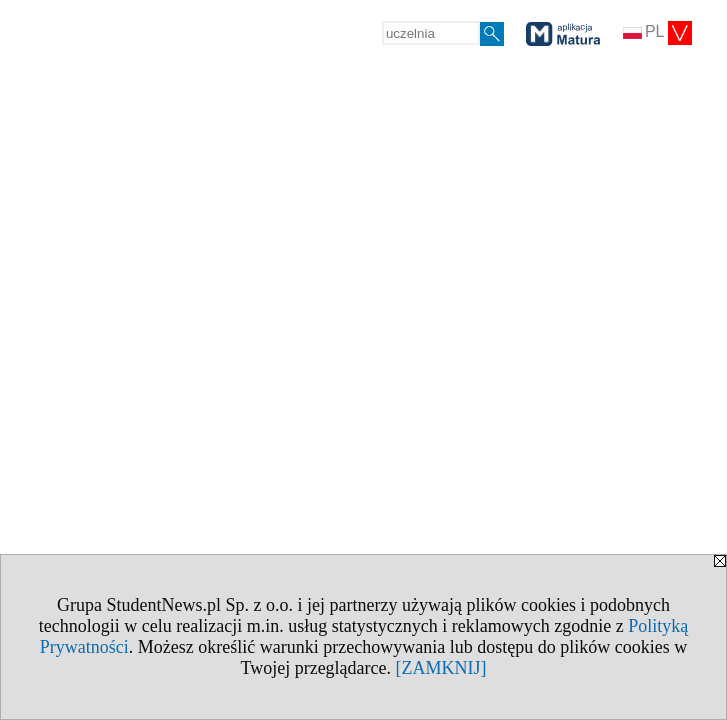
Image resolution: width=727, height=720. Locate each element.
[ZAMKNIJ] (441, 668)
